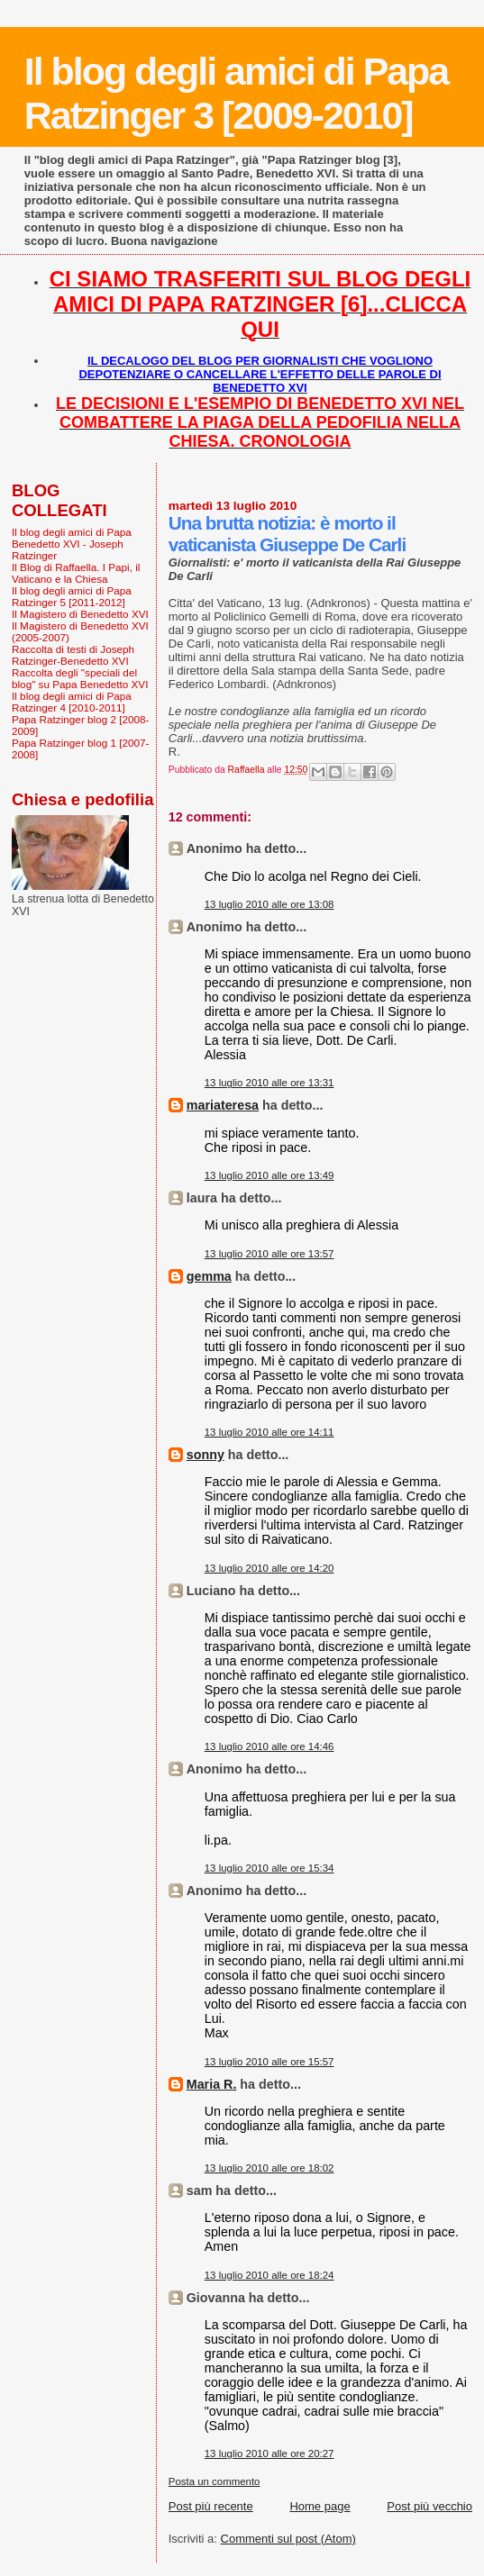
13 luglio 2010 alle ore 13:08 (269, 904)
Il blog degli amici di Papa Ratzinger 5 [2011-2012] (72, 596)
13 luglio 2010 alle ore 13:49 (269, 1175)
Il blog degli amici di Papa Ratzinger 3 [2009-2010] (236, 93)
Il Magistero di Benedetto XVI (80, 614)
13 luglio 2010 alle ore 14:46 (269, 1746)
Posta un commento (214, 2481)
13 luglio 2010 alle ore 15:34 (269, 1868)
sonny (205, 1454)
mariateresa (223, 1105)
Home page (319, 2506)
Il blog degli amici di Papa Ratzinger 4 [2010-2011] (72, 701)
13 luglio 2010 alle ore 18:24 (269, 2275)
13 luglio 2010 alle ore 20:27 (269, 2453)
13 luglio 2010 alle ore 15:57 (269, 2061)
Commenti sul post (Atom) (288, 2538)
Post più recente (211, 2506)
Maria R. (212, 2084)
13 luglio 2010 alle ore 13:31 (269, 1082)
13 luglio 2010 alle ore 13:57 (269, 1253)
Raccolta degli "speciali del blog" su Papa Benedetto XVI (80, 678)
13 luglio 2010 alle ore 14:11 (269, 1432)
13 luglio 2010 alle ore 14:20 (269, 1568)
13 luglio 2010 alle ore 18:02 (269, 2168)
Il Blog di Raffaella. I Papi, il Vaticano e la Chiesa (76, 573)
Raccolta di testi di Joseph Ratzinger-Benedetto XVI (73, 655)
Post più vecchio (429, 2506)
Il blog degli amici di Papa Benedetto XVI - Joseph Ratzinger (72, 543)
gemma (209, 1276)
